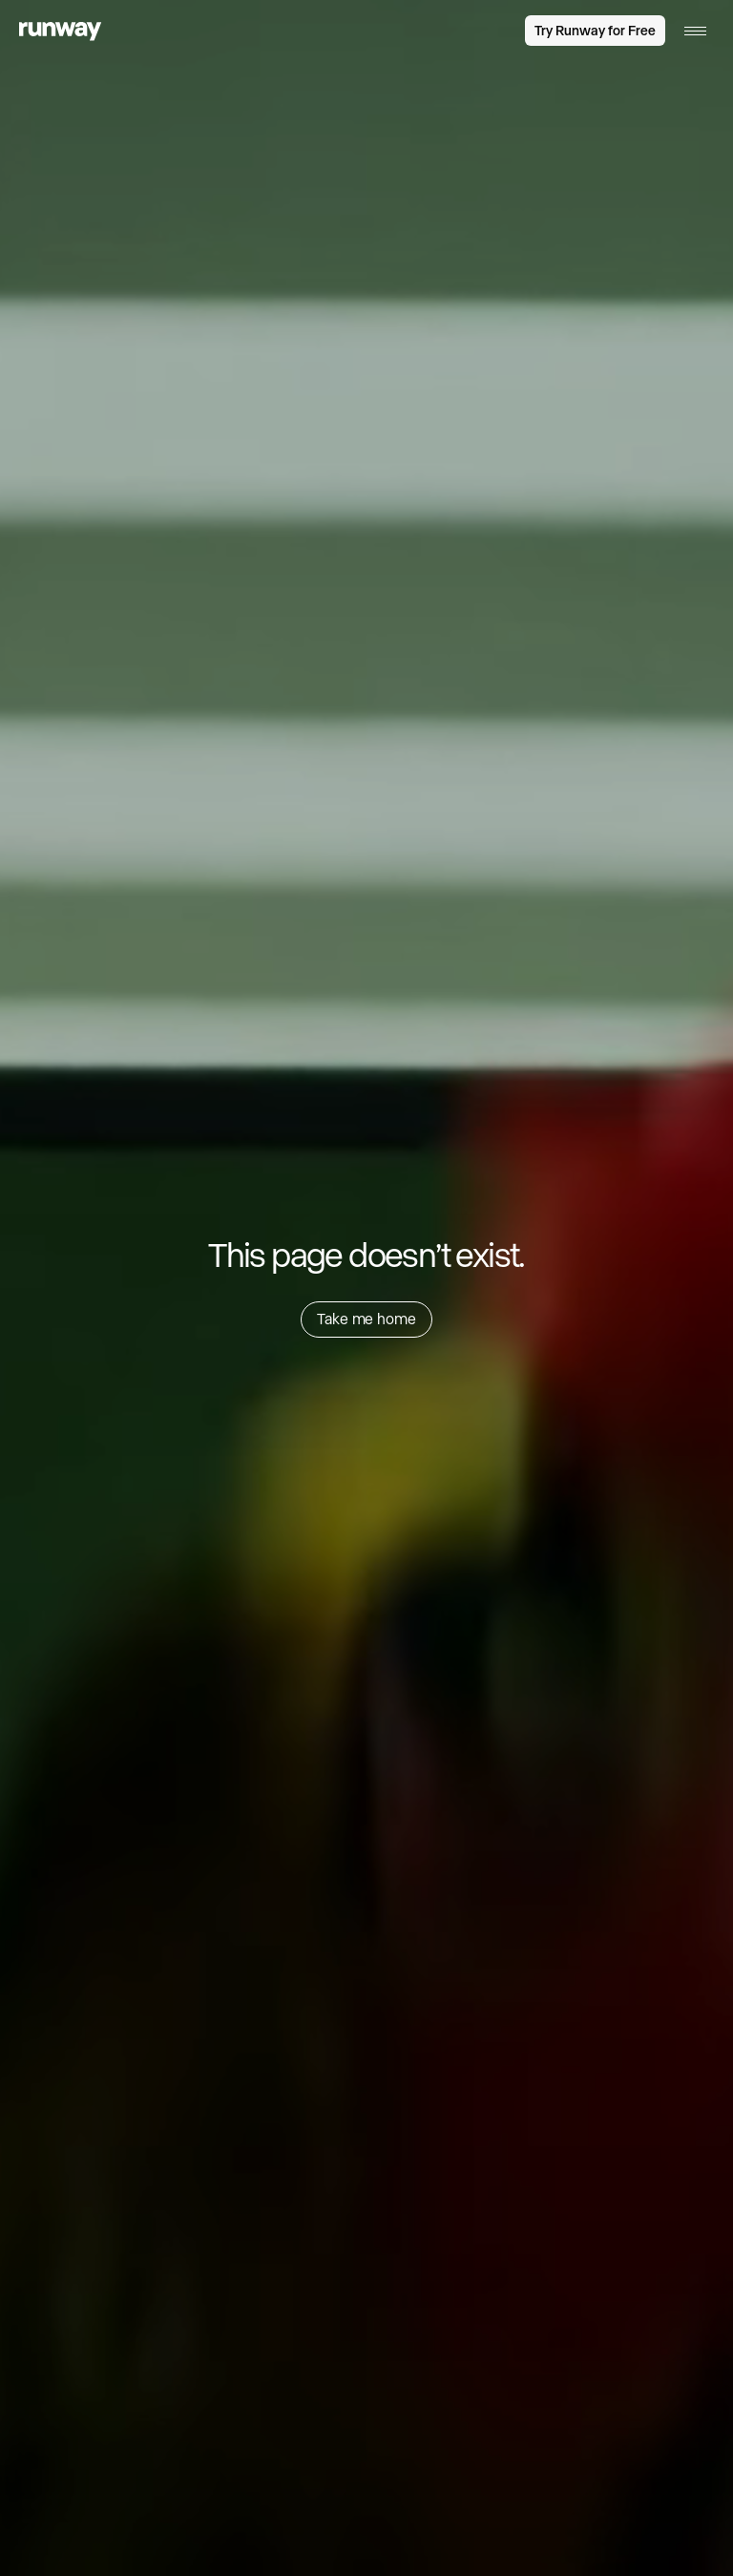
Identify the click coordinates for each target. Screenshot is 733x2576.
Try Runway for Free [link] (595, 30)
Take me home (366, 1318)
